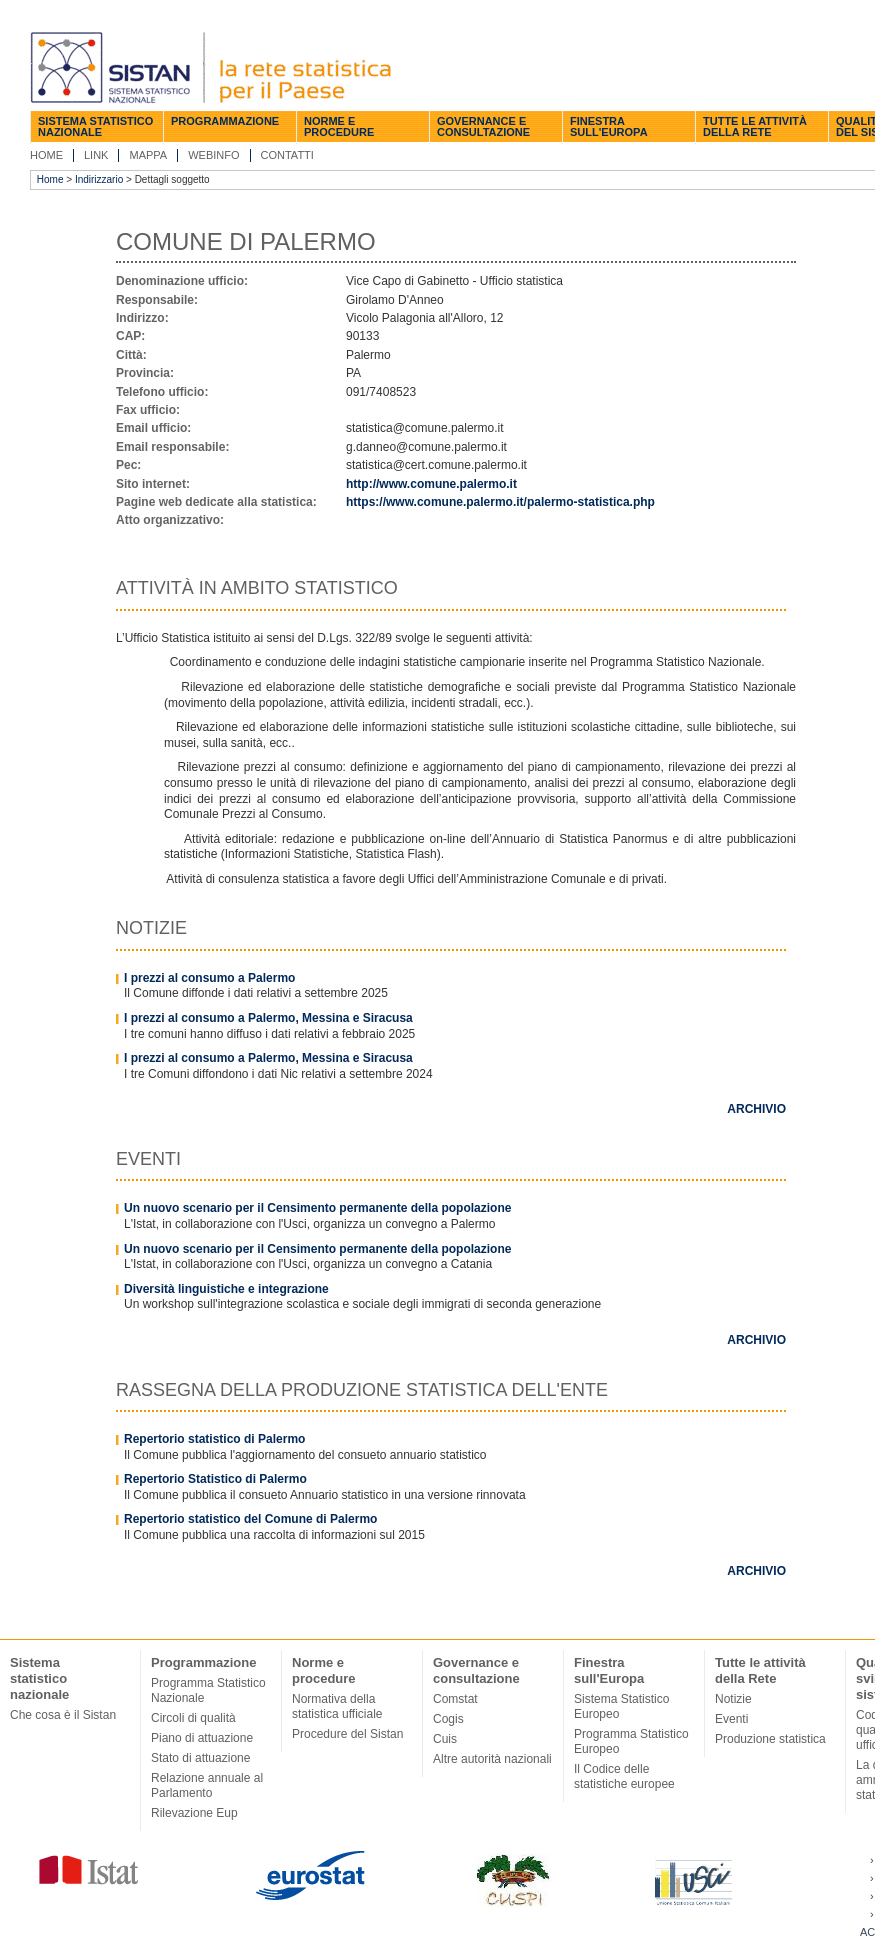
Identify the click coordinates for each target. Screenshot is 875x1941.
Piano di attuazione (202, 1738)
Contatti (287, 155)
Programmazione (225, 121)
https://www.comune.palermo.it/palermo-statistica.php (500, 502)
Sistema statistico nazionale (95, 126)
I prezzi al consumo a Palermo (209, 978)
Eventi (731, 1719)
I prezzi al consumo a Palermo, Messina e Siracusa (268, 1018)
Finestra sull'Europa (609, 126)
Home (46, 155)
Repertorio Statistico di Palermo (215, 1479)
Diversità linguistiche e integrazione (226, 1289)
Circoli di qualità (193, 1718)
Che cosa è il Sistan (63, 1715)
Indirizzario (99, 179)
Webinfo (213, 155)
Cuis (445, 1739)
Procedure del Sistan (347, 1734)
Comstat (455, 1699)
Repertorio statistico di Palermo (214, 1439)
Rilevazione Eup (194, 1813)
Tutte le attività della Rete (755, 126)
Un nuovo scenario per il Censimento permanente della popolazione (317, 1208)
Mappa (148, 155)
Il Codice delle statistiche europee (624, 1776)
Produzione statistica (770, 1739)
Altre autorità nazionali (492, 1759)
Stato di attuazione (200, 1758)
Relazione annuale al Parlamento (207, 1785)
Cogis (448, 1719)
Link (96, 155)
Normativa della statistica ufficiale (337, 1706)
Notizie (733, 1699)
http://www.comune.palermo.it (431, 484)
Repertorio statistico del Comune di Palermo (250, 1519)
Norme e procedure (339, 126)
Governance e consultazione (483, 126)
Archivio (756, 1109)
